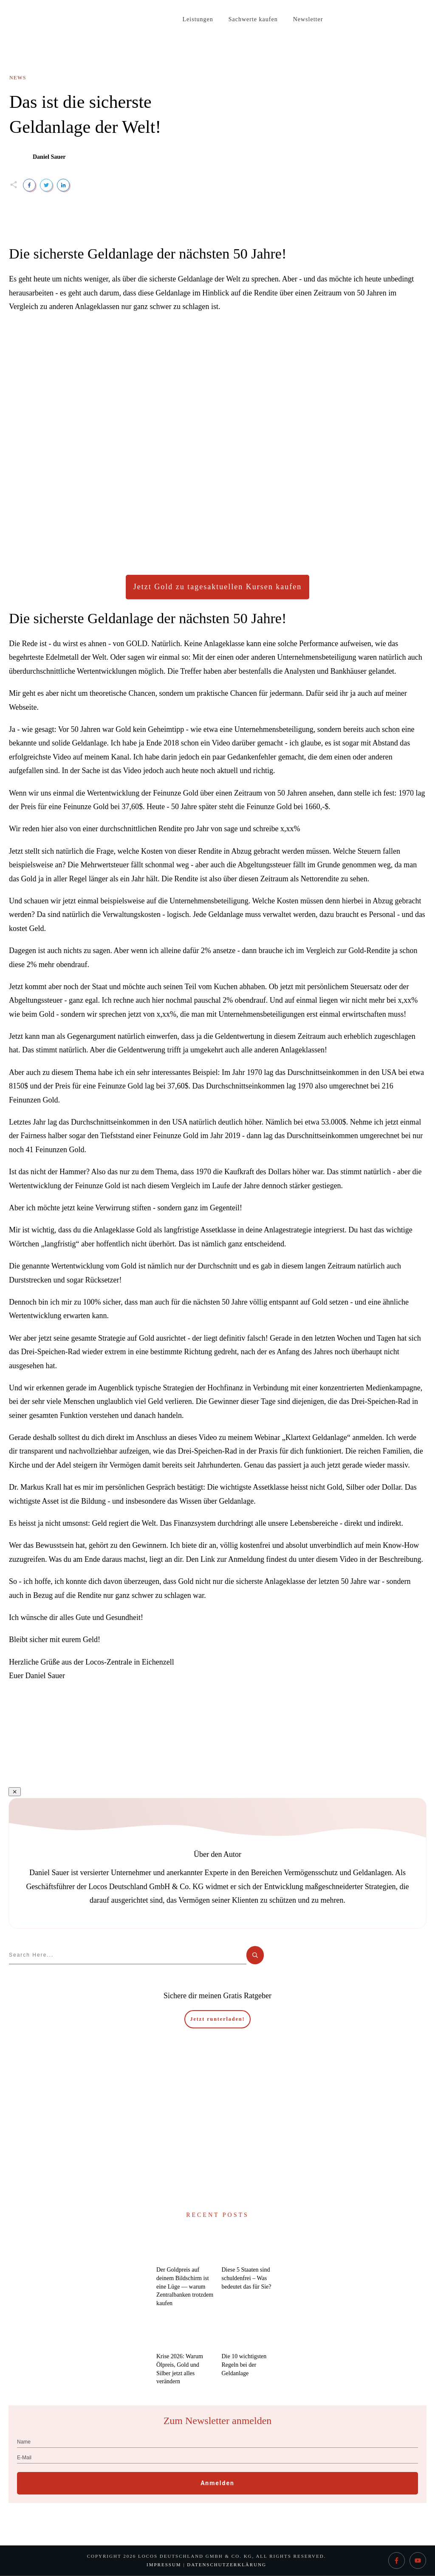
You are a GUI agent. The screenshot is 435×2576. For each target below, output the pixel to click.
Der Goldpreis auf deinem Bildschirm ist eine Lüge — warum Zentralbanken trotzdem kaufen (184, 2286)
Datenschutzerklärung (226, 2564)
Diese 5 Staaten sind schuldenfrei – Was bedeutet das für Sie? (246, 2278)
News (17, 78)
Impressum (164, 2564)
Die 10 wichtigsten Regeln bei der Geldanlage (244, 2364)
